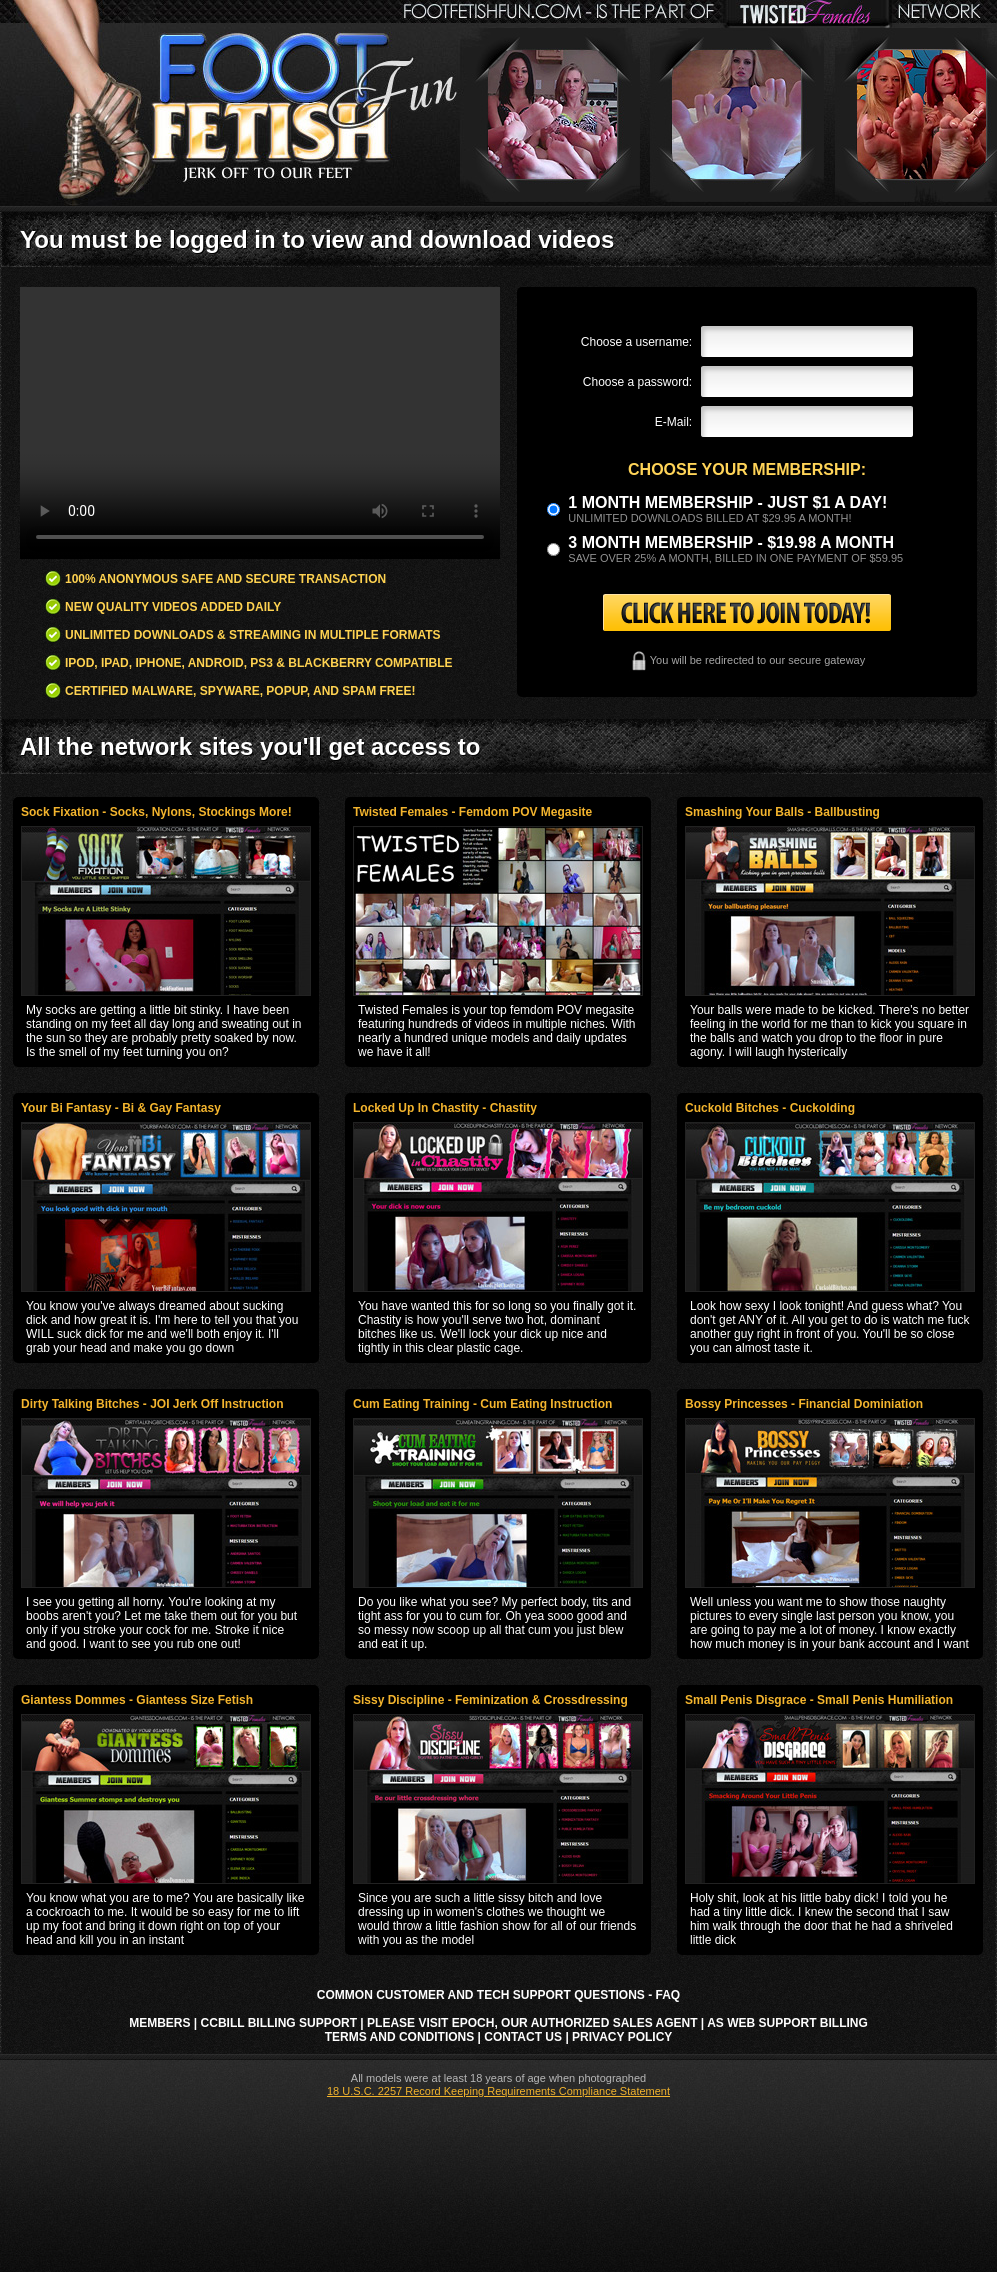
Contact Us (523, 2037)
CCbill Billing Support (279, 2023)
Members (159, 2023)
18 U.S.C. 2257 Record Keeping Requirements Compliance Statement (498, 2091)
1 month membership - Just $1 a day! (727, 502)
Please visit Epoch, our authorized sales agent (532, 2023)
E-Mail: (673, 422)
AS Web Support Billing (787, 2023)
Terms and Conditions (400, 2037)
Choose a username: (636, 342)
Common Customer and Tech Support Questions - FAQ (498, 1995)
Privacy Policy (622, 2037)
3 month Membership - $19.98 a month (731, 542)
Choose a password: (637, 382)
